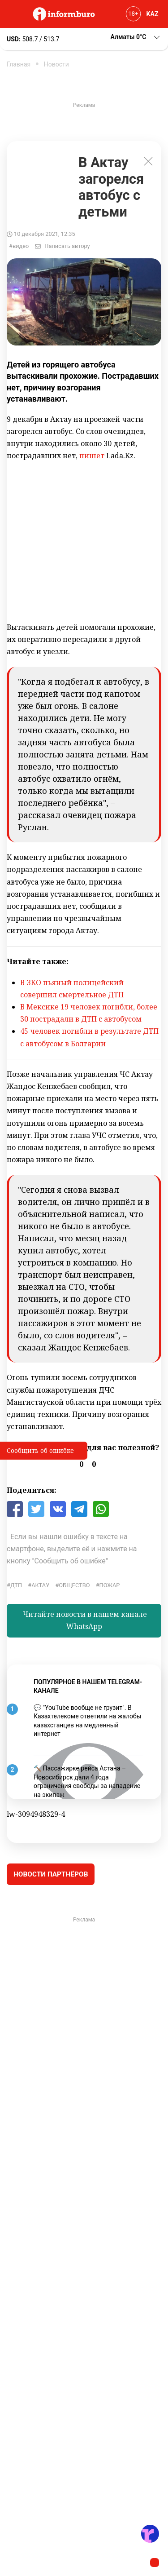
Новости (56, 64)
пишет (91, 455)
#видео (19, 246)
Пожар (109, 1585)
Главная (18, 64)
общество (74, 1585)
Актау (40, 1585)
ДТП (16, 1585)
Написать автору (67, 246)
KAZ (152, 14)
